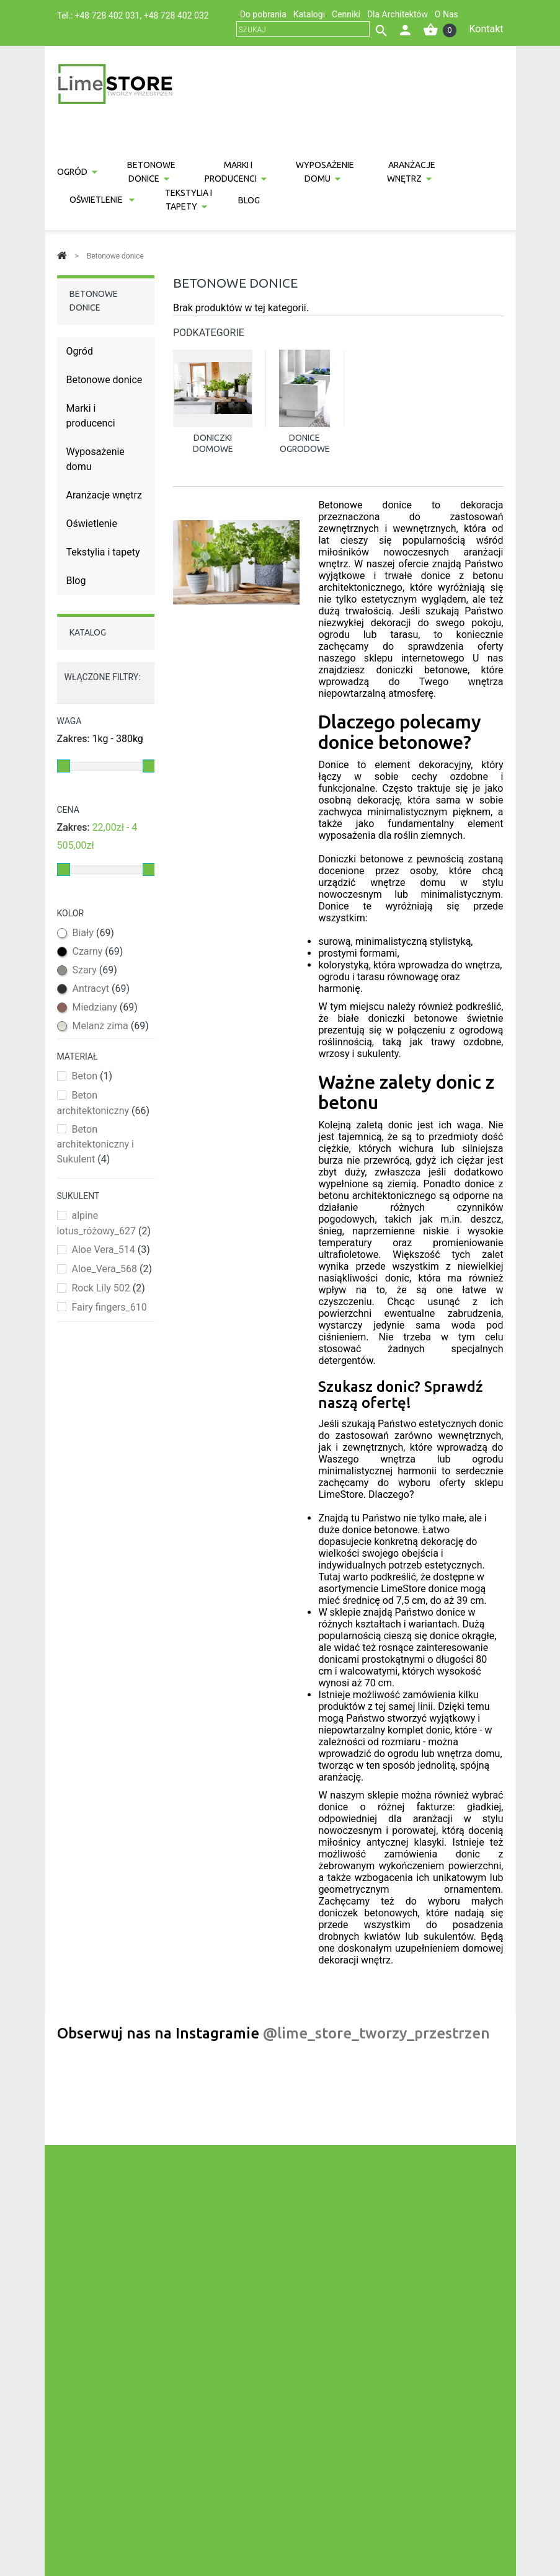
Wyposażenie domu (325, 172)
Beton (91, 1076)
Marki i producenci (231, 172)
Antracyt (101, 988)
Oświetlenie (97, 200)
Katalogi (309, 14)
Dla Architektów (397, 14)
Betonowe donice (151, 172)
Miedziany (104, 1007)
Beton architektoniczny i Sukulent (95, 1144)
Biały (92, 933)
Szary (94, 970)
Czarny (97, 951)
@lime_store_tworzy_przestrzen (376, 2033)
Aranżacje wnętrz (411, 172)
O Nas (446, 14)
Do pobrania (263, 14)
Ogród (72, 172)
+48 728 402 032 (176, 15)
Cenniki (346, 14)
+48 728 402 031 (107, 15)
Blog (249, 200)
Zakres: (73, 739)
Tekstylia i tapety (188, 199)
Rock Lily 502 (107, 1288)
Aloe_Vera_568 (111, 1269)
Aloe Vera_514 (110, 1249)
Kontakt (486, 29)
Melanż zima (110, 1026)
